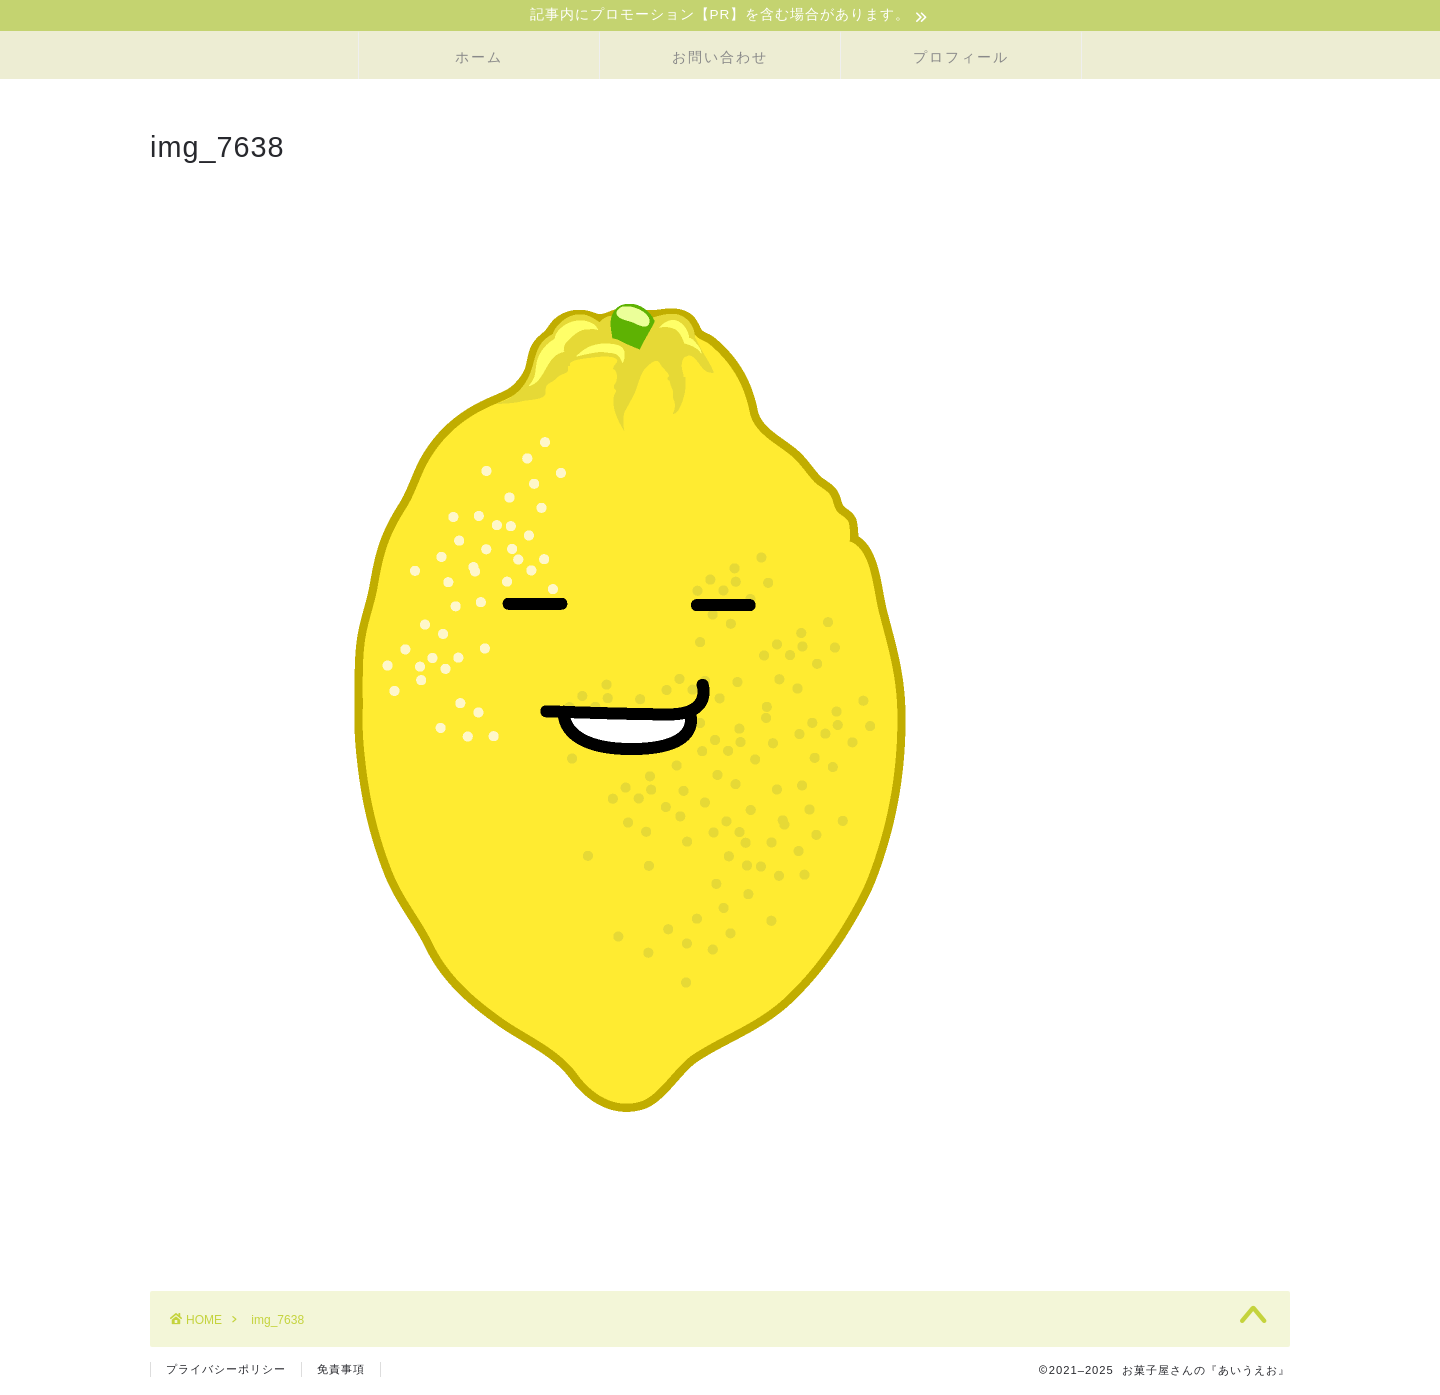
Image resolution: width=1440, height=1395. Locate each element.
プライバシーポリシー (226, 1371)
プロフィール (961, 59)
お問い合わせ (720, 59)
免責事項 (341, 1371)
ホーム (479, 59)
